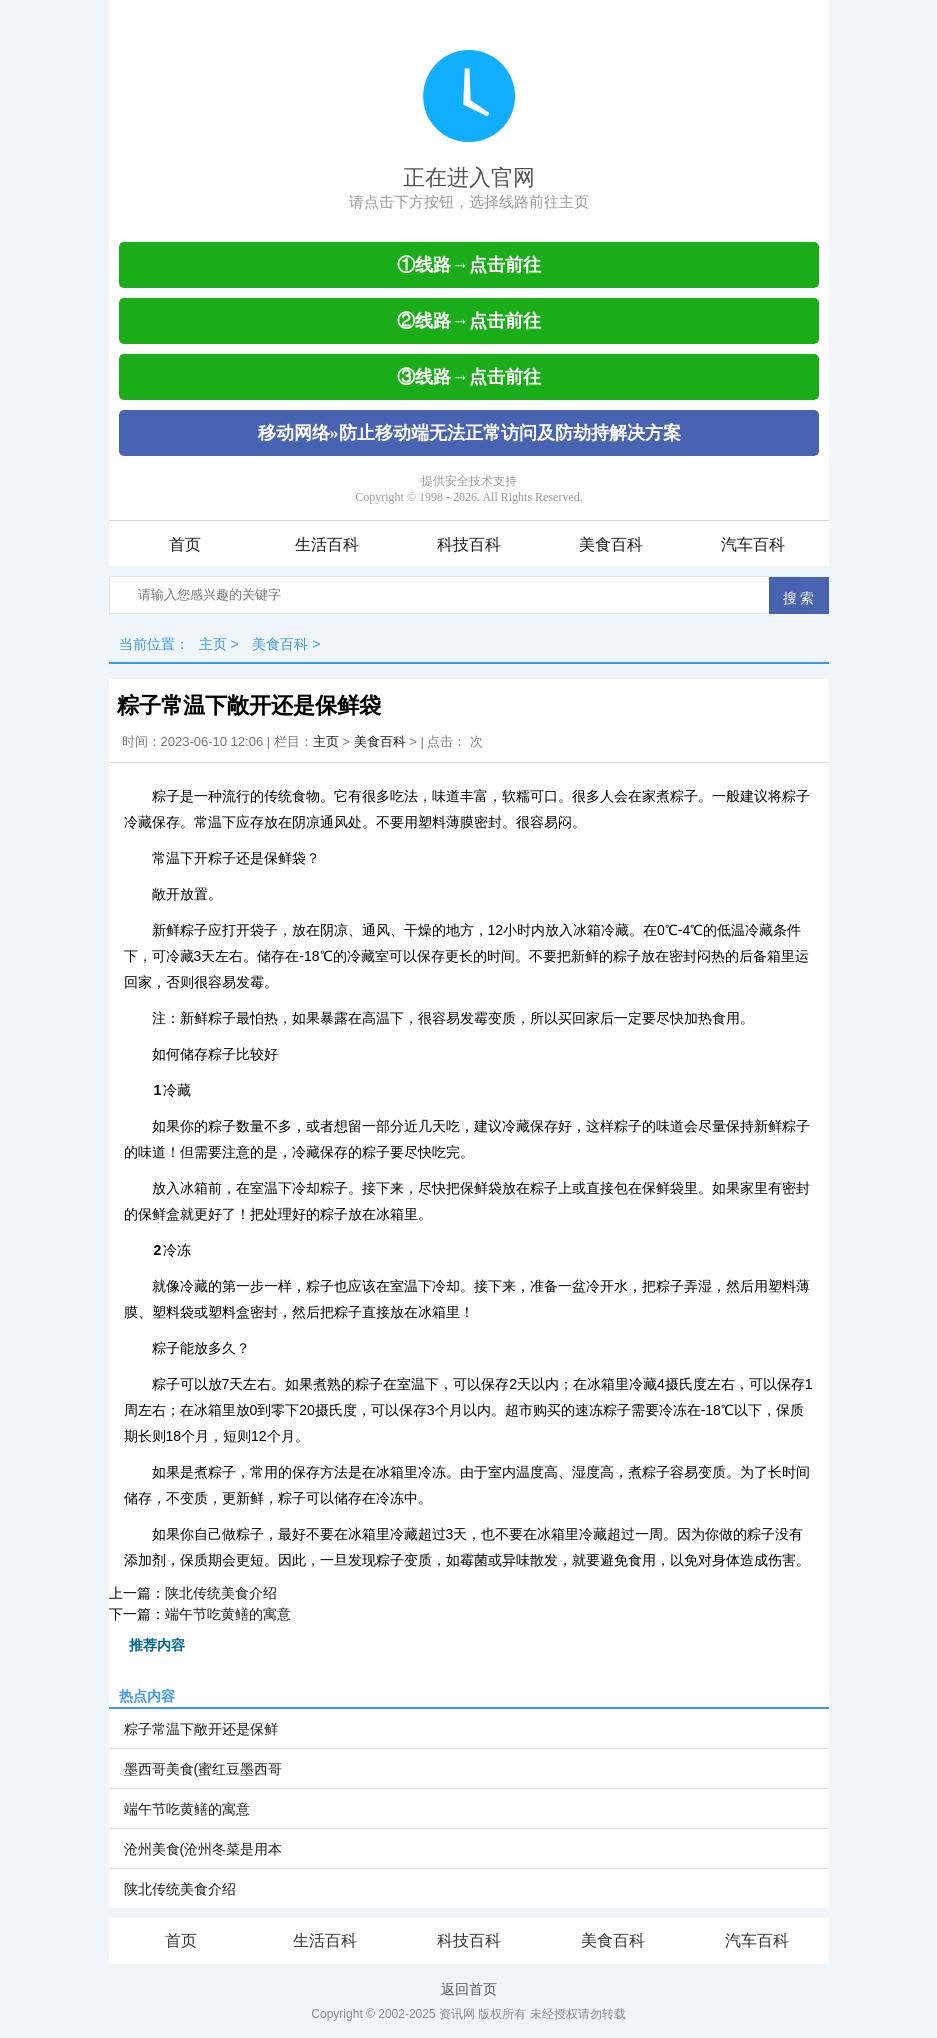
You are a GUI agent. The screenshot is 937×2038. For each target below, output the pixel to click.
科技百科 (469, 544)
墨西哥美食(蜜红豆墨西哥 (203, 1769)
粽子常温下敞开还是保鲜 (201, 1729)
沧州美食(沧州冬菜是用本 (203, 1849)
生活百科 (327, 544)
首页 (185, 544)
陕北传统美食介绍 (221, 1593)
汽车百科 (753, 544)
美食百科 (611, 544)
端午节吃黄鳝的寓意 (228, 1614)
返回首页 (469, 1989)
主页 (213, 644)
